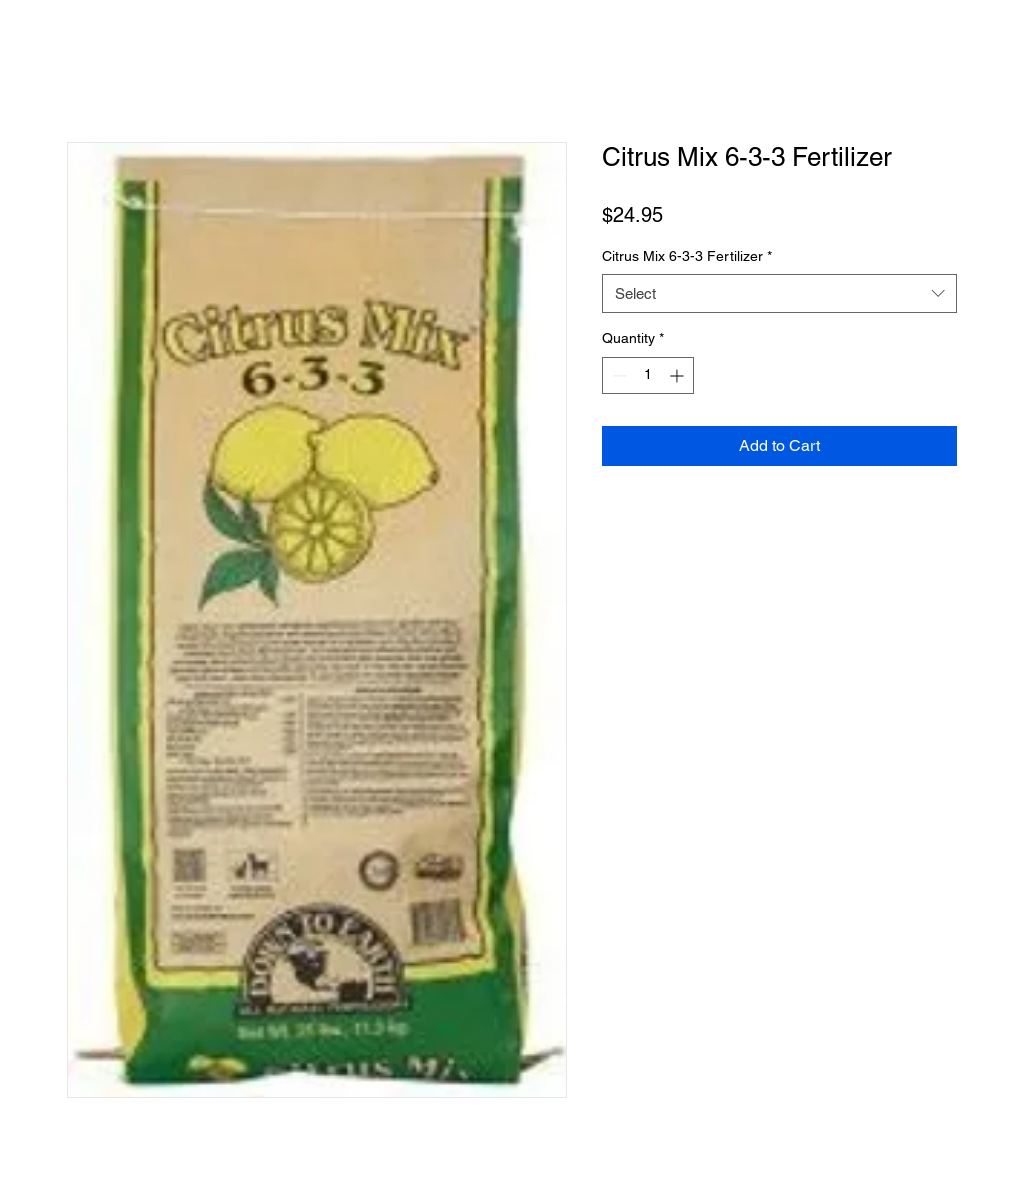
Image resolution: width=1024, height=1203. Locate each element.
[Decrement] (617, 375)
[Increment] (678, 375)
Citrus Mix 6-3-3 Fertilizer (687, 256)
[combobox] (779, 293)
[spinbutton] (648, 375)
